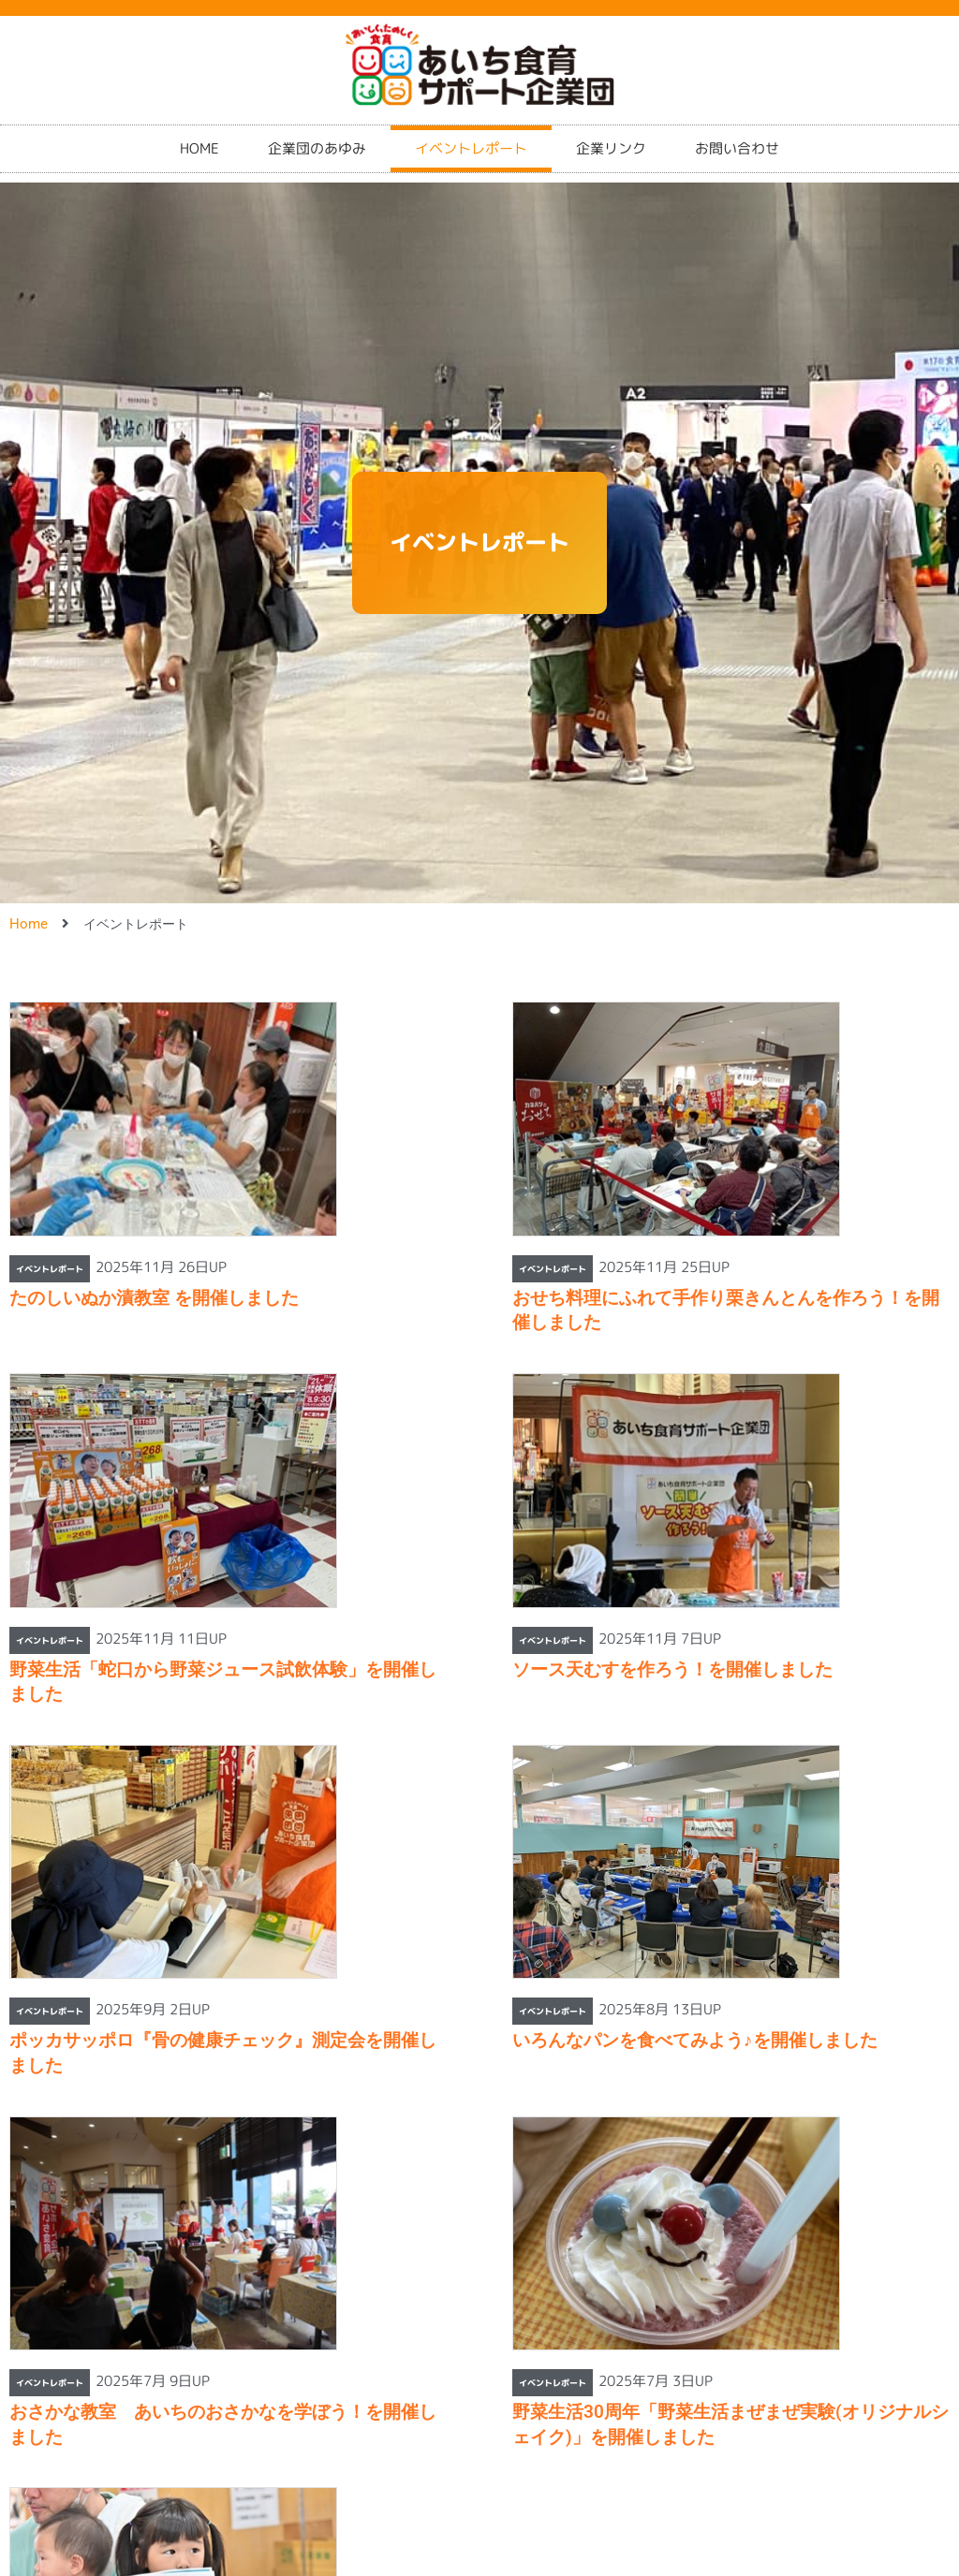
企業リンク (611, 140)
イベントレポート (471, 140)
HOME (199, 140)
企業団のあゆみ (317, 140)
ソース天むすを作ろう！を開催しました (672, 1669)
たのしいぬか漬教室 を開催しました (154, 1298)
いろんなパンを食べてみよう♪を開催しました (695, 2040)
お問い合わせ (737, 140)
